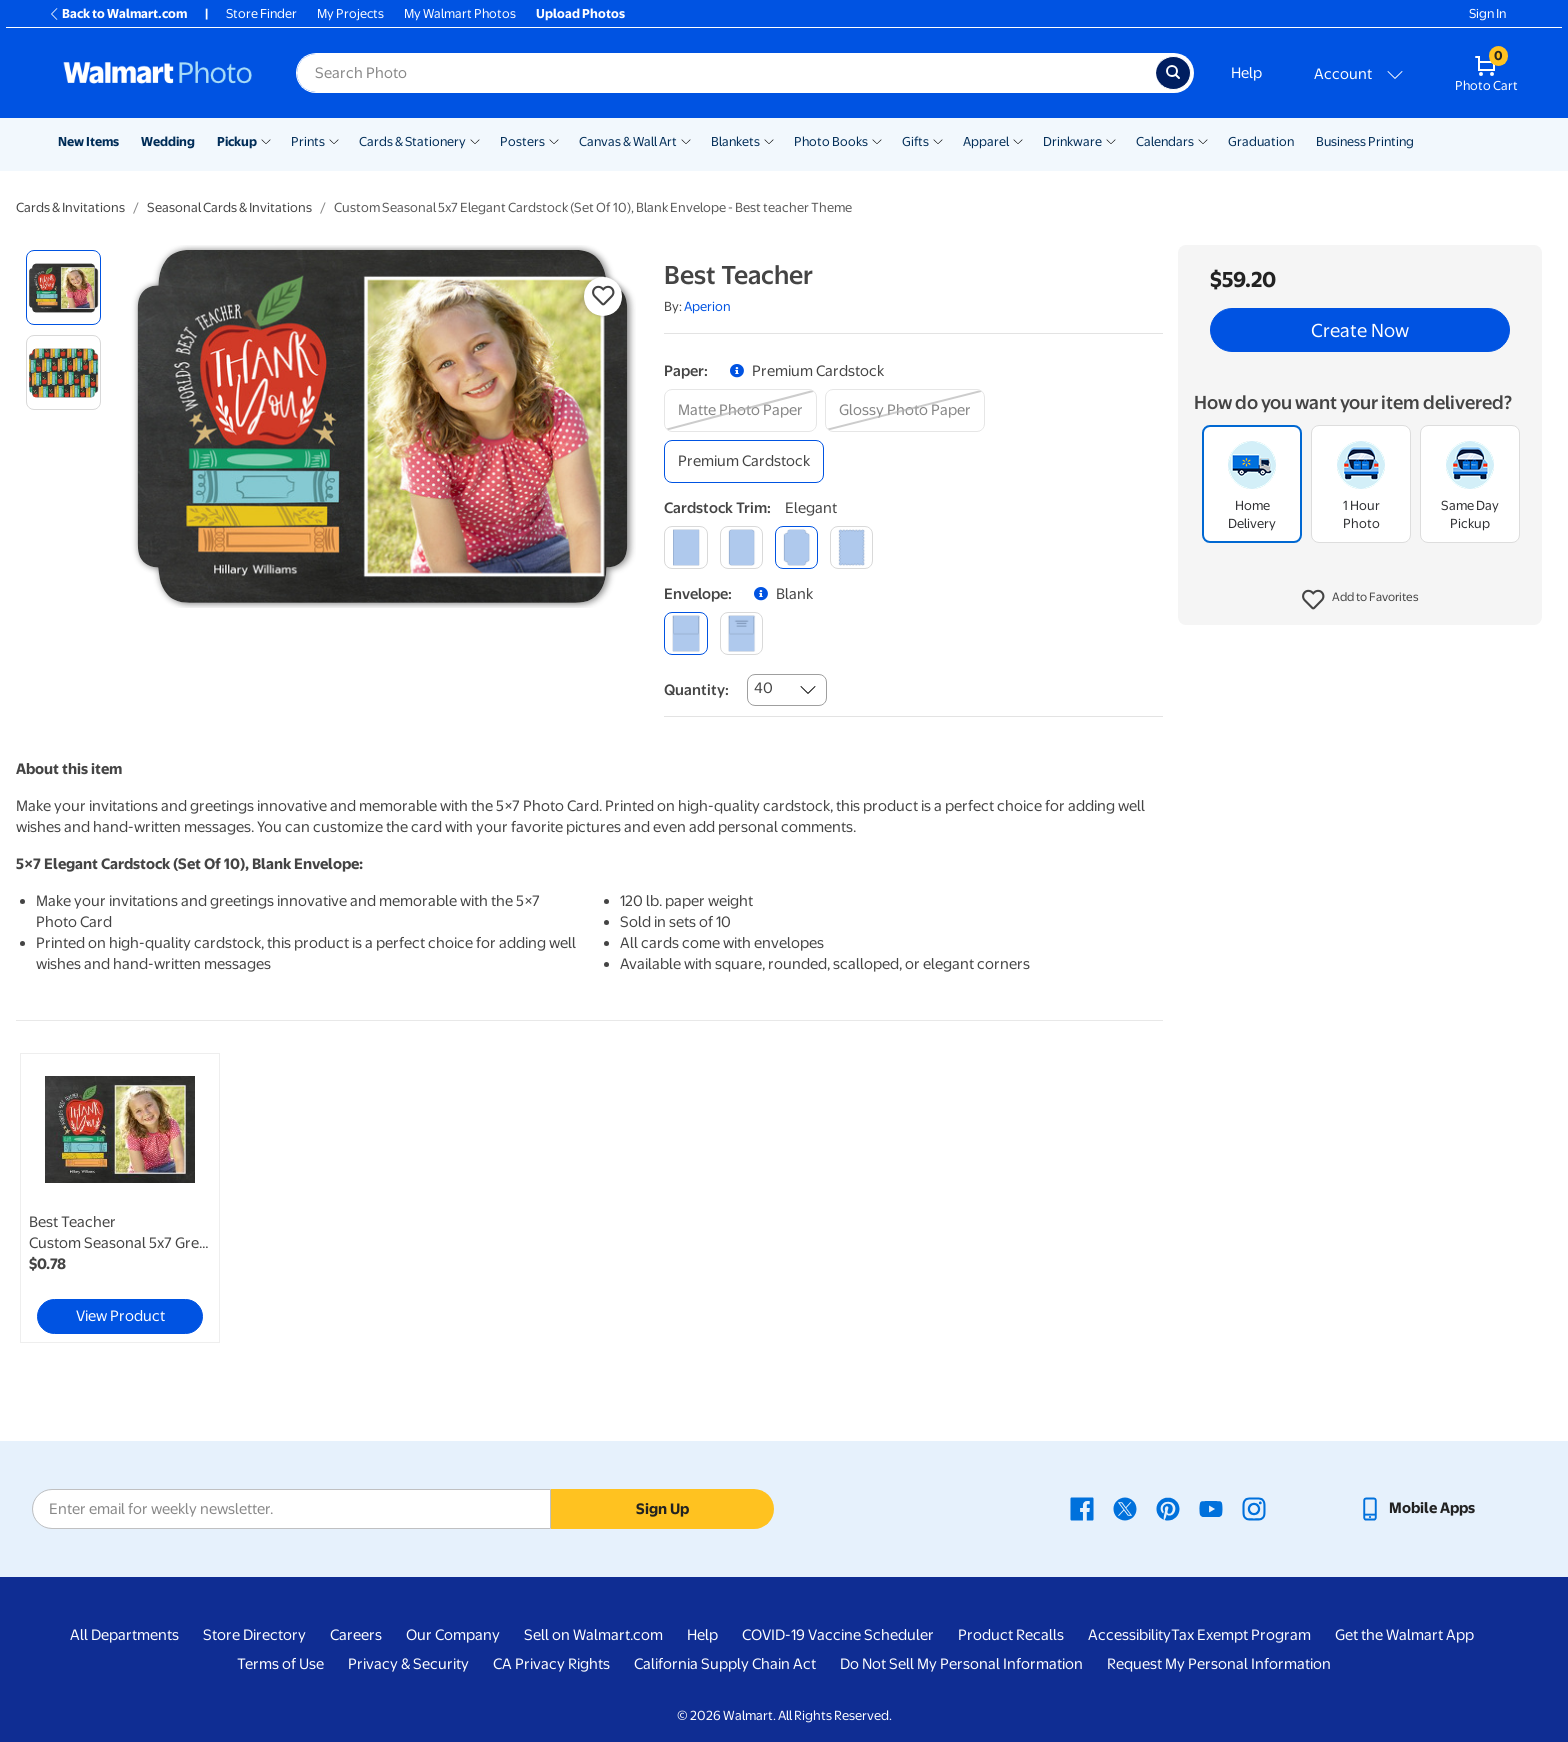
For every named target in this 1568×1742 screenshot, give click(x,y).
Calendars (1165, 141)
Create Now (1360, 330)
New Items (88, 141)
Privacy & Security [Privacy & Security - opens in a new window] (408, 1664)
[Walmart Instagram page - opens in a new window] (1254, 1508)
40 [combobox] (763, 688)
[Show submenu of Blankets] (769, 140)
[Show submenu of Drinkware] (1111, 140)
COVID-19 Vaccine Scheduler (838, 1635)
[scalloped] (851, 547)
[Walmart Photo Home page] (158, 73)
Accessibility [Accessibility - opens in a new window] (1129, 1635)
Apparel (986, 141)
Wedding (168, 141)
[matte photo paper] (740, 410)
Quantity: (696, 690)
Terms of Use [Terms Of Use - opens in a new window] (280, 1664)
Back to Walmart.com (117, 13)
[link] (120, 1198)
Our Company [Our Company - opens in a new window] (453, 1635)
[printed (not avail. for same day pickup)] (741, 633)
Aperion (707, 306)
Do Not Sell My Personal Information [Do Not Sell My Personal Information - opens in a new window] (961, 1664)
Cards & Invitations (70, 207)
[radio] (63, 287)
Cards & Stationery (412, 141)
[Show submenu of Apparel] (1018, 140)
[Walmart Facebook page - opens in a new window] (1082, 1508)
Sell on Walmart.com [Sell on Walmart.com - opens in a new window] (593, 1635)
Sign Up (662, 1509)
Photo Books (831, 141)
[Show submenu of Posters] (554, 140)
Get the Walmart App (1404, 1635)
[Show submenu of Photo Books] (877, 140)
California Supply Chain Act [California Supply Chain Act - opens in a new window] (725, 1664)
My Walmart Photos (460, 13)
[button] (1360, 600)
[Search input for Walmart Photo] (726, 73)
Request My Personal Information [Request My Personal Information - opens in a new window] (1219, 1664)
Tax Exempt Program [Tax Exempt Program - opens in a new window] (1241, 1635)
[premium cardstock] (744, 461)
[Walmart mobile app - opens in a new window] (1416, 1508)
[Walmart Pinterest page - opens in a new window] (1168, 1508)
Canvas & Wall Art (628, 141)
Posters (522, 141)
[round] (741, 547)
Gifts (915, 141)
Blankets (735, 141)
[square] (685, 547)
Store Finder (261, 13)
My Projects (350, 13)
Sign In (1487, 13)
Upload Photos (580, 13)
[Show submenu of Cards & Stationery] (475, 140)
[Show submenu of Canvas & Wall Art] (686, 140)
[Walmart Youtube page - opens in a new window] (1211, 1508)
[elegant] (796, 547)
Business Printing (1365, 141)
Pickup (237, 141)
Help (1246, 73)
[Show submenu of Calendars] (1203, 140)
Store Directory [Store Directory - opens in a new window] (254, 1635)
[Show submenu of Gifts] (938, 140)
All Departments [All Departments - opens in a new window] (124, 1635)
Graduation (1261, 141)
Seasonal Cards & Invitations (229, 207)
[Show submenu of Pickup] (266, 140)
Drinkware (1072, 141)
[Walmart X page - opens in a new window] (1125, 1508)
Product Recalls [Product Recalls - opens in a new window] (1011, 1635)
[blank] (685, 633)
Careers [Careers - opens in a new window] (356, 1635)
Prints (308, 141)
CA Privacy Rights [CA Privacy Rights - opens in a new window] (551, 1664)
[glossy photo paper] (905, 410)
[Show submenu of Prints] (334, 140)
